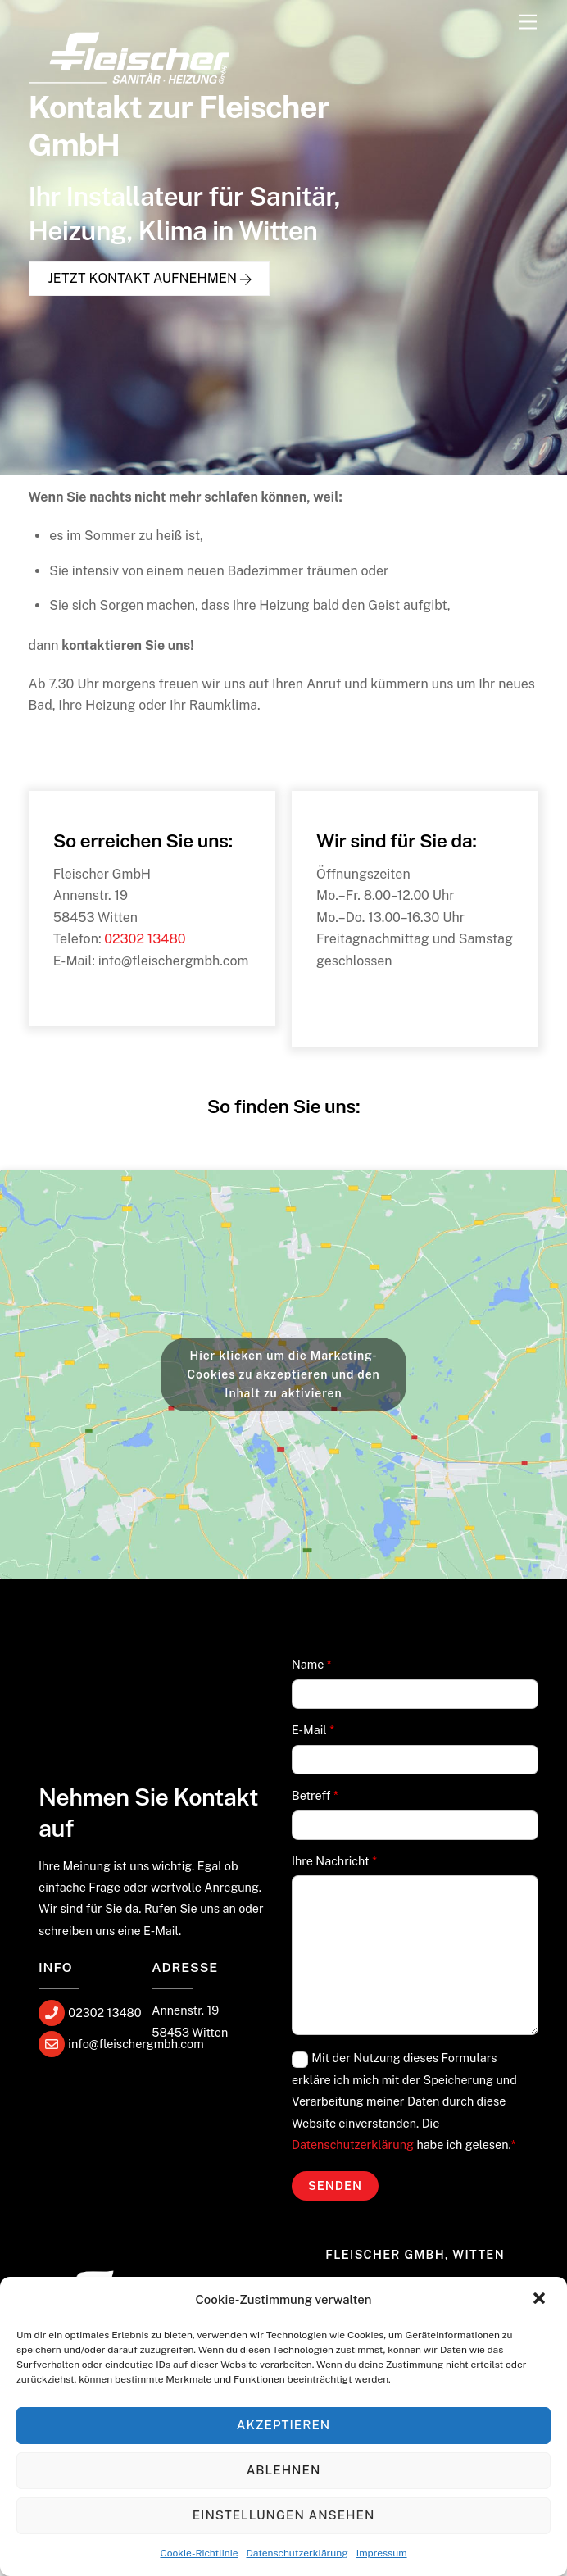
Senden (335, 2186)
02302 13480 (144, 939)
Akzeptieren (283, 2425)
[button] (541, 2300)
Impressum (381, 2553)
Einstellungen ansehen (284, 2515)
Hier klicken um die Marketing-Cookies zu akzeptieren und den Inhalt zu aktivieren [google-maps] (283, 1374)
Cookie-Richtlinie (199, 2553)
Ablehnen (284, 2470)
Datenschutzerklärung (297, 2553)
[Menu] (527, 23)
